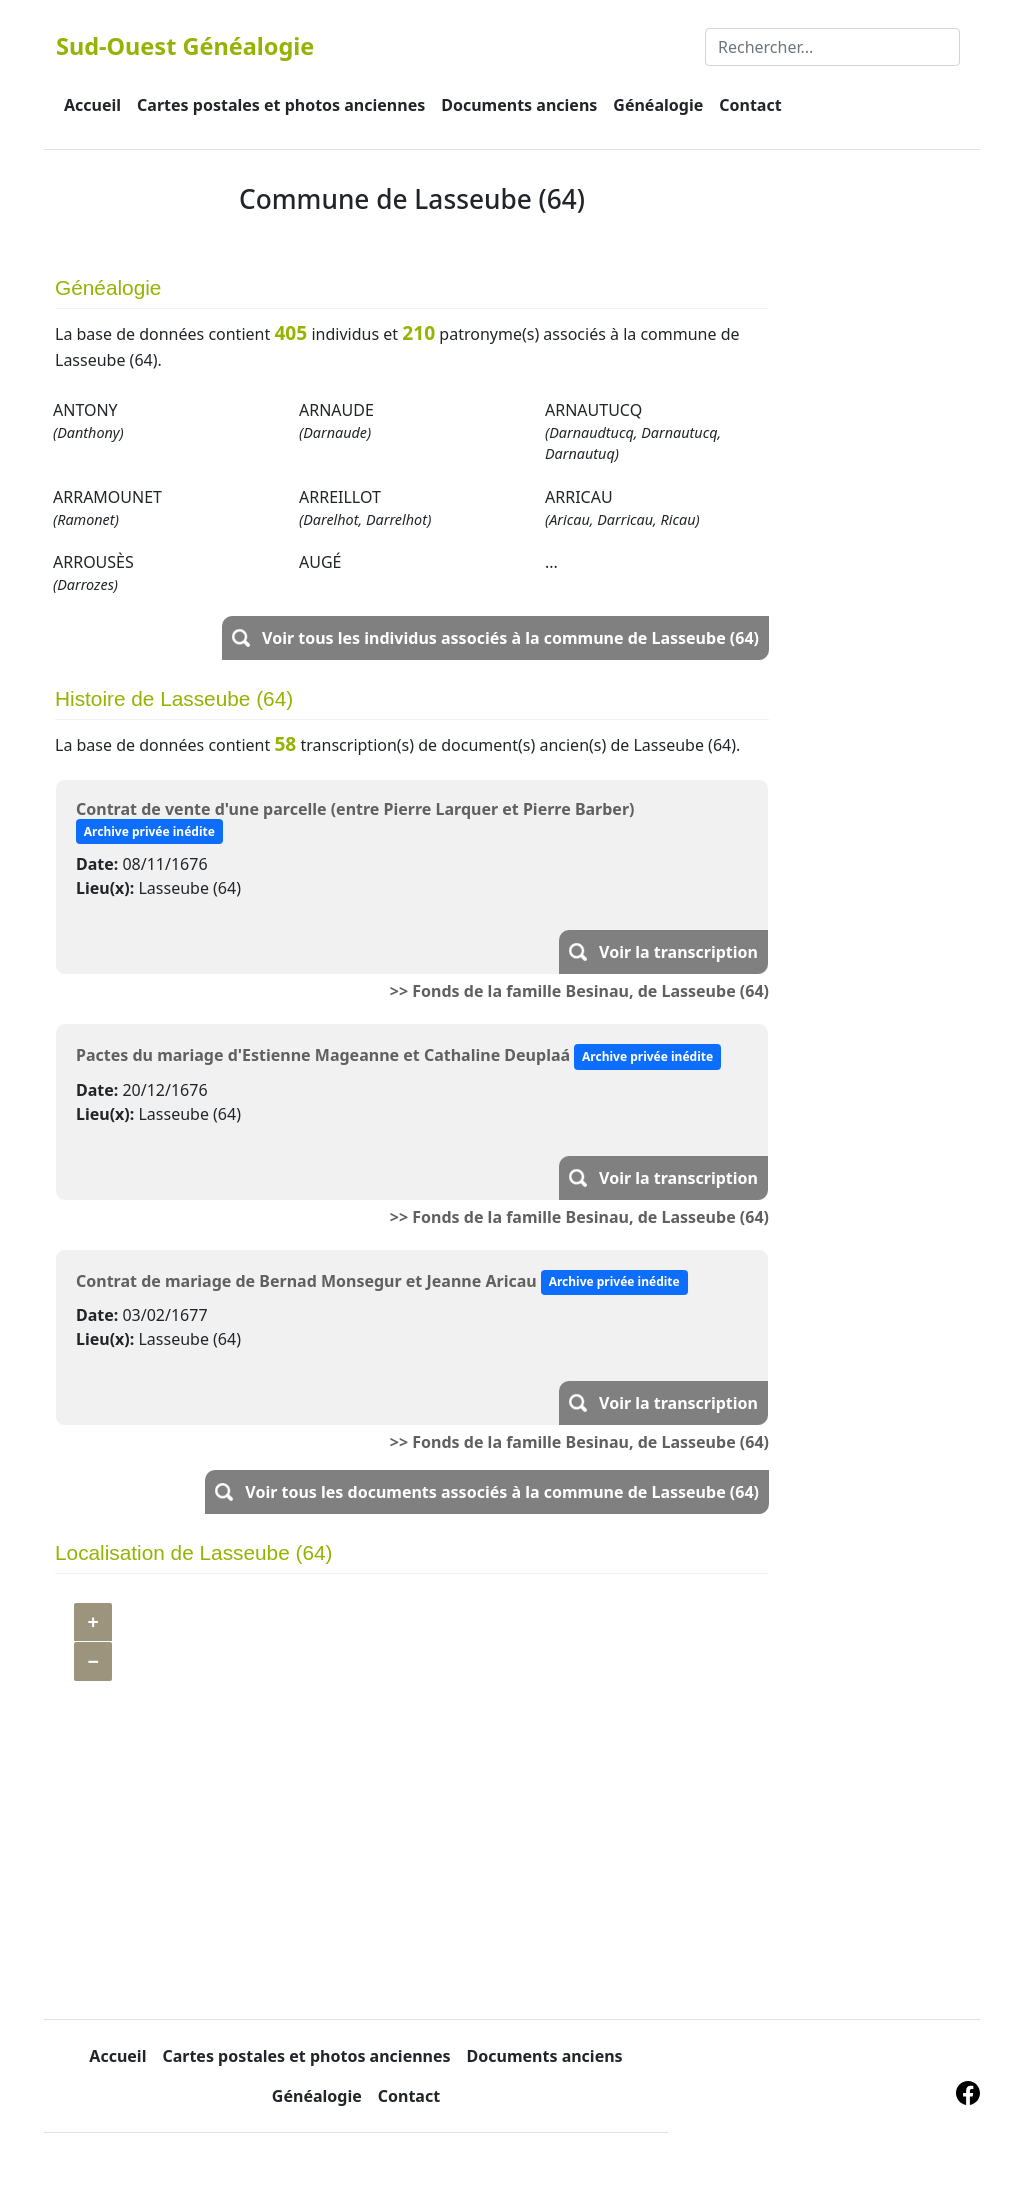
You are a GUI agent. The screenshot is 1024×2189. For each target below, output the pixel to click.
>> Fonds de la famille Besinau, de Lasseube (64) (579, 991)
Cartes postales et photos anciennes (281, 105)
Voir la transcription (678, 952)
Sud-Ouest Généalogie (185, 46)
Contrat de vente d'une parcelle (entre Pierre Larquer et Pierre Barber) (355, 809)
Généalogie (658, 105)
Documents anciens (519, 105)
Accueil (92, 105)
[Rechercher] (832, 47)
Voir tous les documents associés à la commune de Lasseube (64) (502, 1492)
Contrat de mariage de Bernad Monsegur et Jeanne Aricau (306, 1280)
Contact (750, 105)
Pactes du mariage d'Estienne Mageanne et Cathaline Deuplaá (323, 1055)
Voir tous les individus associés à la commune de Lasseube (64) (510, 638)
